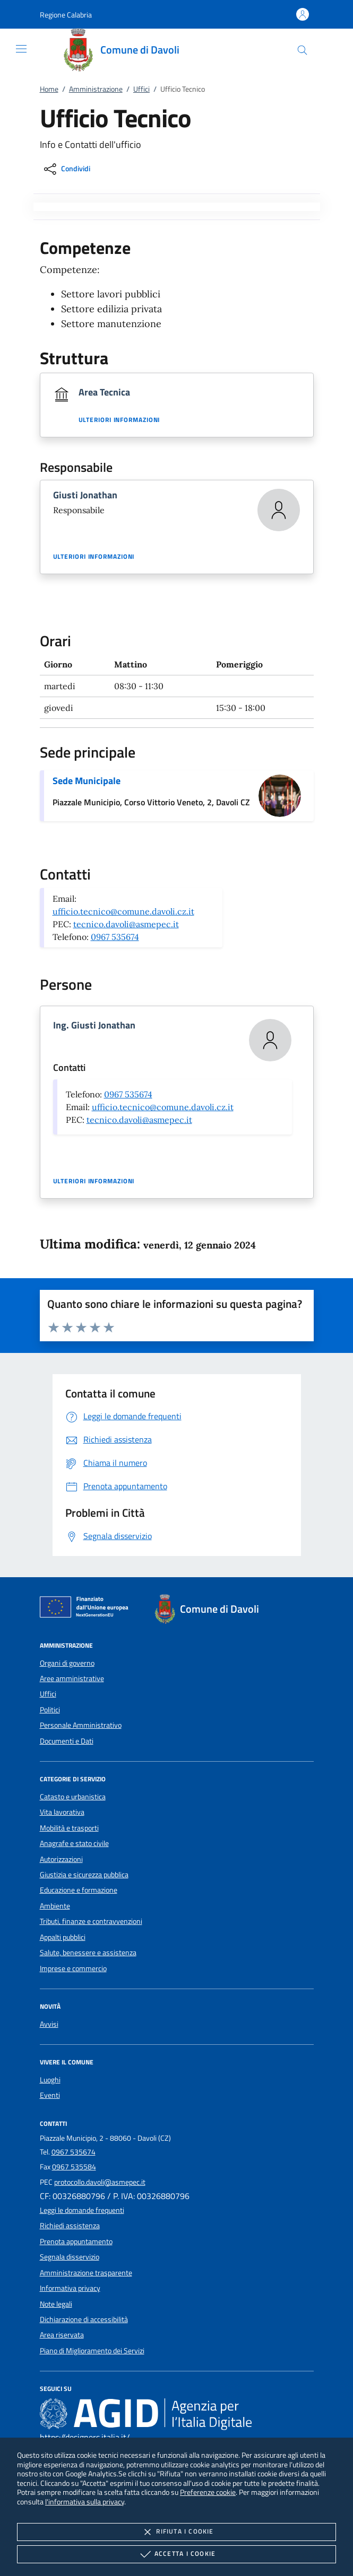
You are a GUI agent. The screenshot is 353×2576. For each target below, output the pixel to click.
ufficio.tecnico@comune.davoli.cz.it (123, 911)
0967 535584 (74, 2167)
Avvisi (49, 2024)
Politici (50, 1710)
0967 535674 (115, 936)
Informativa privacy (70, 2288)
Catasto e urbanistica (73, 1797)
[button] (66, 14)
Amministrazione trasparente (86, 2273)
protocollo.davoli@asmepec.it (99, 2182)
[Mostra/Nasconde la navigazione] (21, 48)
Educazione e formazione (78, 1890)
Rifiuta (176, 2532)
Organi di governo (67, 1663)
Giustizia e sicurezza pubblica (84, 1874)
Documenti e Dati (66, 1741)
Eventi (50, 2095)
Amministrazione (96, 89)
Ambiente (55, 1906)
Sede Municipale (86, 780)
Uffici (141, 89)
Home (49, 89)
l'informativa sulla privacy (84, 2501)
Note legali (56, 2304)
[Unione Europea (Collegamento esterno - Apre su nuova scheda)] (87, 1609)
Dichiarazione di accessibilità (84, 2319)
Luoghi (50, 2080)
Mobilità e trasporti (69, 1828)
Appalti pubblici (62, 1937)
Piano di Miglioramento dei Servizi (92, 2351)
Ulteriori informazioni (119, 420)
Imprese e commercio (73, 1968)
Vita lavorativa (62, 1812)
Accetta (176, 2554)
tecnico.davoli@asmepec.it (126, 924)
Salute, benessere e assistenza (88, 1952)
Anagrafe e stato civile (74, 1843)
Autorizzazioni (61, 1859)
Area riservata (62, 2335)
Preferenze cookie (208, 2492)
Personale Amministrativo (81, 1725)
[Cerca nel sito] (302, 50)
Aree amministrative (72, 1678)
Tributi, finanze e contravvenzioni (91, 1921)
